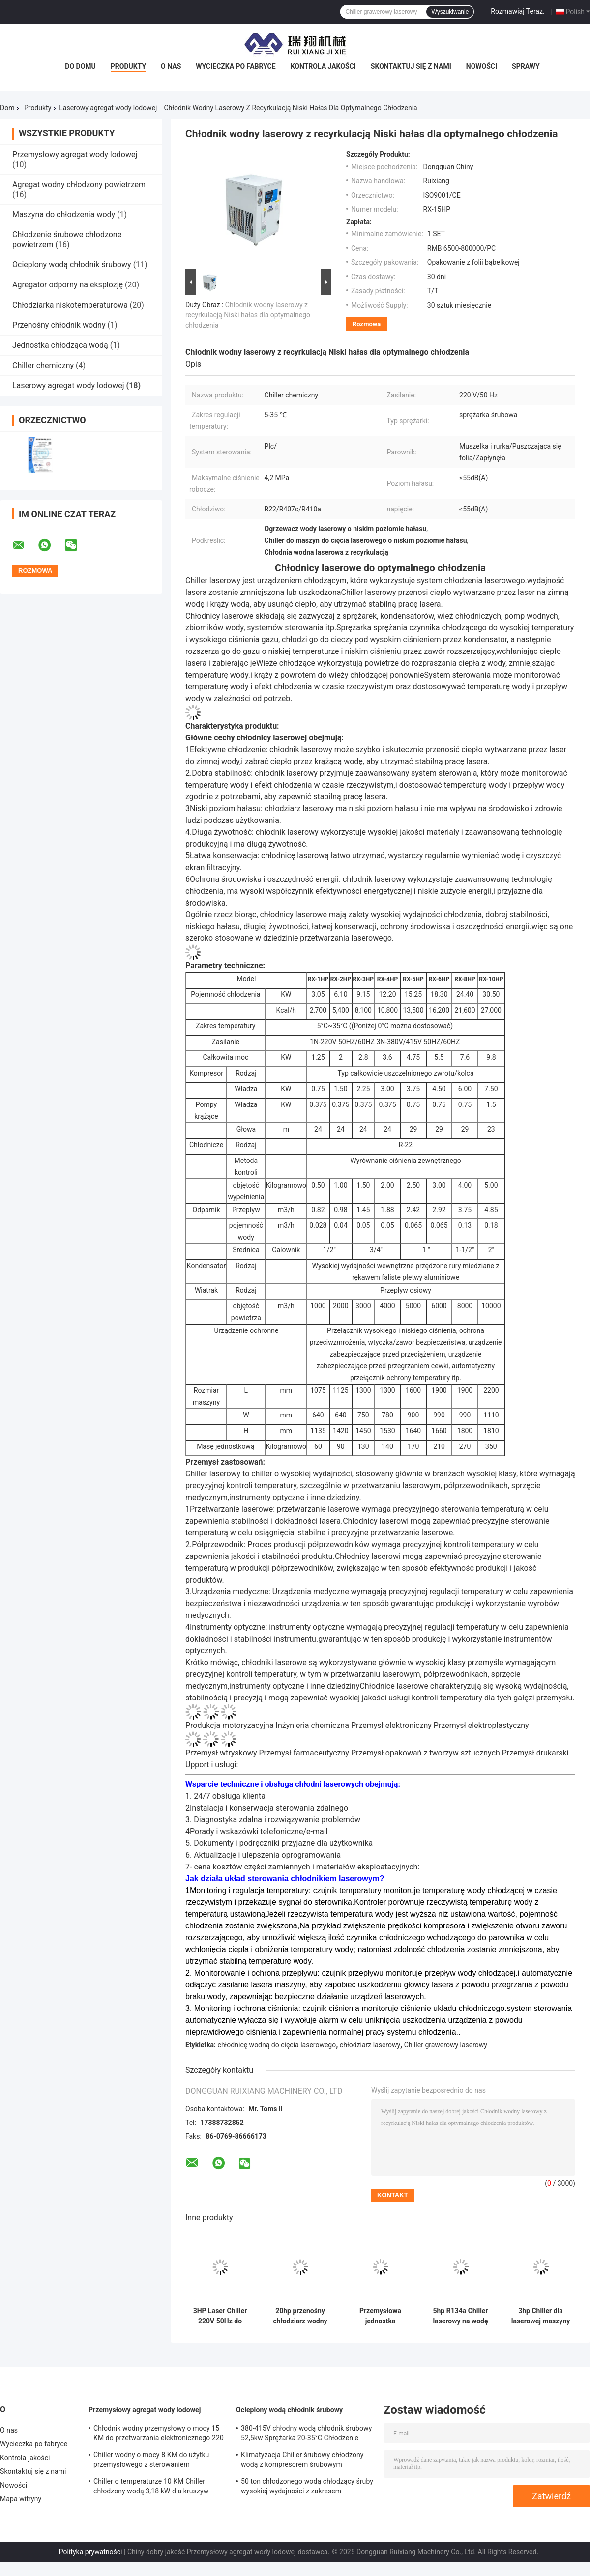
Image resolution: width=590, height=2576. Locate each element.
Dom (7, 108)
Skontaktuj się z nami (411, 66)
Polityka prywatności (90, 2552)
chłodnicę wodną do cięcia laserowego (277, 2045)
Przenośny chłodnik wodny (58, 325)
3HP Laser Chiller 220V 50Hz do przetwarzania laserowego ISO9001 (220, 2316)
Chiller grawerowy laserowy (445, 2045)
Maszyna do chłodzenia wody (63, 214)
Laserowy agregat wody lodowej (108, 108)
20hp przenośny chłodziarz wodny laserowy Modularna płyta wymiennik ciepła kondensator (300, 2316)
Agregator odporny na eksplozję (67, 284)
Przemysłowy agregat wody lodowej (74, 154)
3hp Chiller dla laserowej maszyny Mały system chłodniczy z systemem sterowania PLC (540, 2316)
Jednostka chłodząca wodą (60, 345)
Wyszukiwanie (450, 11)
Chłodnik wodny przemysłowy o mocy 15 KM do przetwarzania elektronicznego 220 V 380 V (158, 2434)
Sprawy (526, 66)
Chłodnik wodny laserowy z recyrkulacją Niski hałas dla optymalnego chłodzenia (247, 315)
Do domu (80, 66)
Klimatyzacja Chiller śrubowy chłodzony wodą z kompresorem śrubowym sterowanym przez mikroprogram (302, 2461)
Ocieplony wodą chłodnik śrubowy (71, 264)
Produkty (128, 66)
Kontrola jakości (323, 66)
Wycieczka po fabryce (235, 66)
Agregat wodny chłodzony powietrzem (79, 184)
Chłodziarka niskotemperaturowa (70, 305)
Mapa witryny (20, 2499)
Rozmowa (367, 324)
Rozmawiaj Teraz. (517, 11)
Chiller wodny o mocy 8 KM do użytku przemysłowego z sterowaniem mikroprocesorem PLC (151, 2461)
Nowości (481, 66)
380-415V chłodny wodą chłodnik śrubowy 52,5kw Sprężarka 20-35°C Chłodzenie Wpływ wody (306, 2434)
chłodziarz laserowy (370, 2045)
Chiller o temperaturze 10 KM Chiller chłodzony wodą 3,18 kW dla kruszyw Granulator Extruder (150, 2487)
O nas (171, 66)
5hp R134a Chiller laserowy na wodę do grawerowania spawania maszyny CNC (460, 2316)
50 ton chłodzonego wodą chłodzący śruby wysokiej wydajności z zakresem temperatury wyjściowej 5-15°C (307, 2487)
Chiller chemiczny (43, 365)
